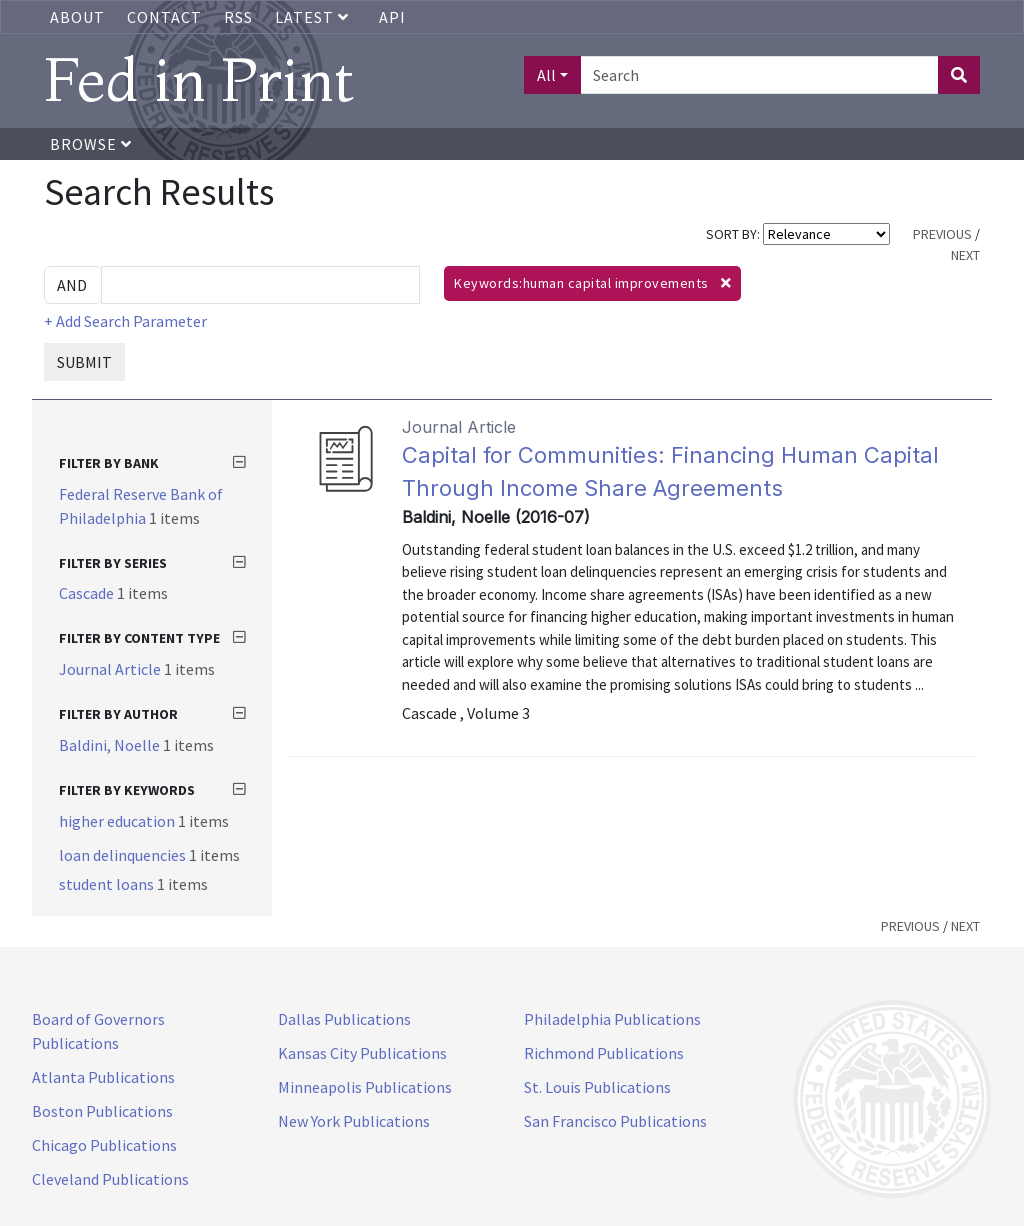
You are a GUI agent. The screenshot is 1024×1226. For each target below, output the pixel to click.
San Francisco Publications (615, 1121)
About (77, 17)
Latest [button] (314, 17)
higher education (118, 821)
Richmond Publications (604, 1053)
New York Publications (354, 1121)
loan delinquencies (124, 855)
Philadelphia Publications (612, 1019)
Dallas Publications (344, 1019)
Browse (91, 144)
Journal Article (111, 669)
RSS (238, 17)
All (546, 75)
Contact (164, 17)
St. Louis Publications (597, 1087)
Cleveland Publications (110, 1179)
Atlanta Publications (103, 1077)
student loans (108, 884)
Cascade (88, 593)
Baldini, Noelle (111, 745)
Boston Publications (102, 1111)
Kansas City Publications (362, 1053)
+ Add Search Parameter (125, 321)
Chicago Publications (104, 1145)
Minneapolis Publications (365, 1087)
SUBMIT (84, 362)
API (392, 17)
